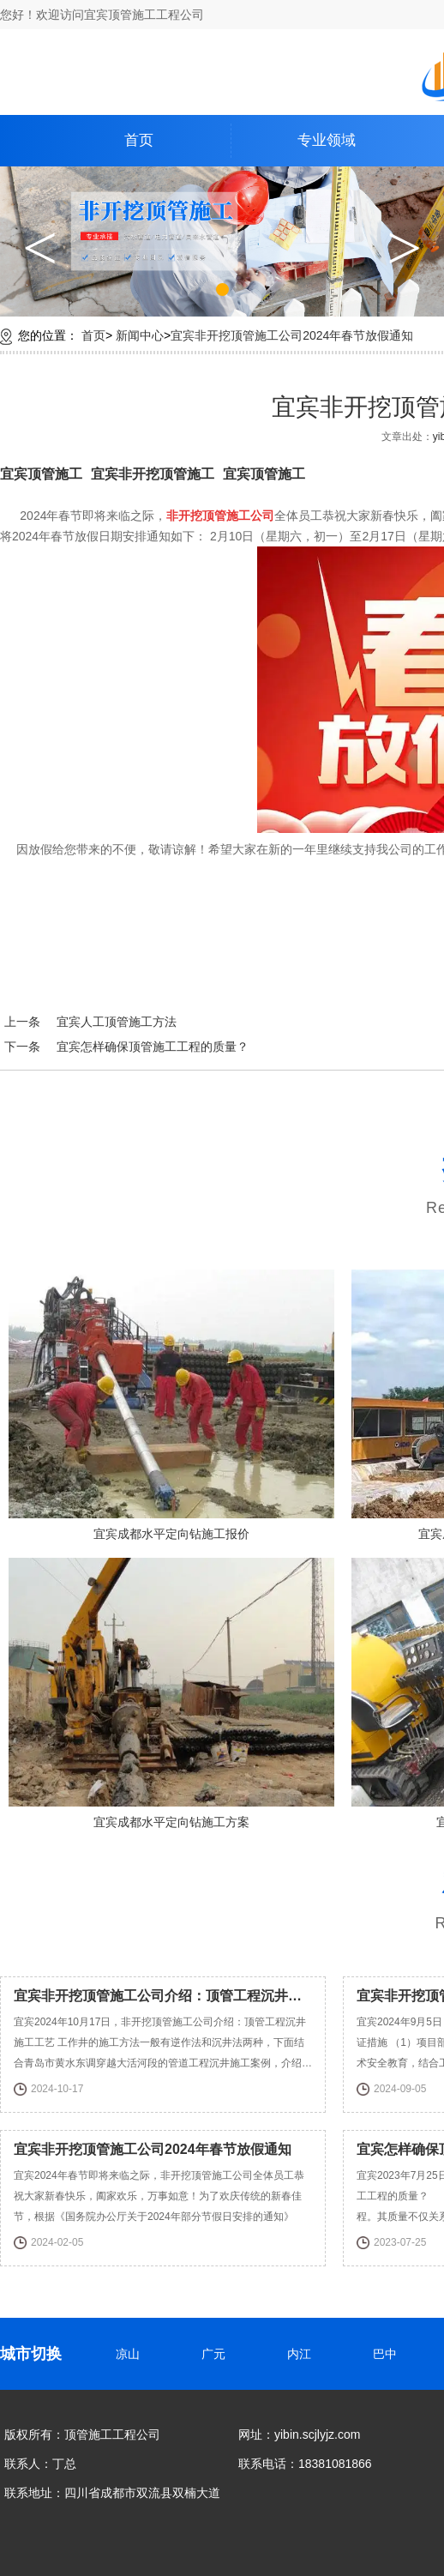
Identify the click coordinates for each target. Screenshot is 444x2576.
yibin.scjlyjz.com (317, 2434)
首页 (138, 140)
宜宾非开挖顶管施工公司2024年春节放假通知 (292, 335)
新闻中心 (140, 335)
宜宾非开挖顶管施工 (152, 474)
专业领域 (326, 140)
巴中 (388, 2354)
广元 (217, 2354)
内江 (303, 2354)
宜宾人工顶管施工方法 (117, 1022)
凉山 (131, 2354)
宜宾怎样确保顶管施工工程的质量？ (153, 1046)
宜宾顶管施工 (41, 474)
